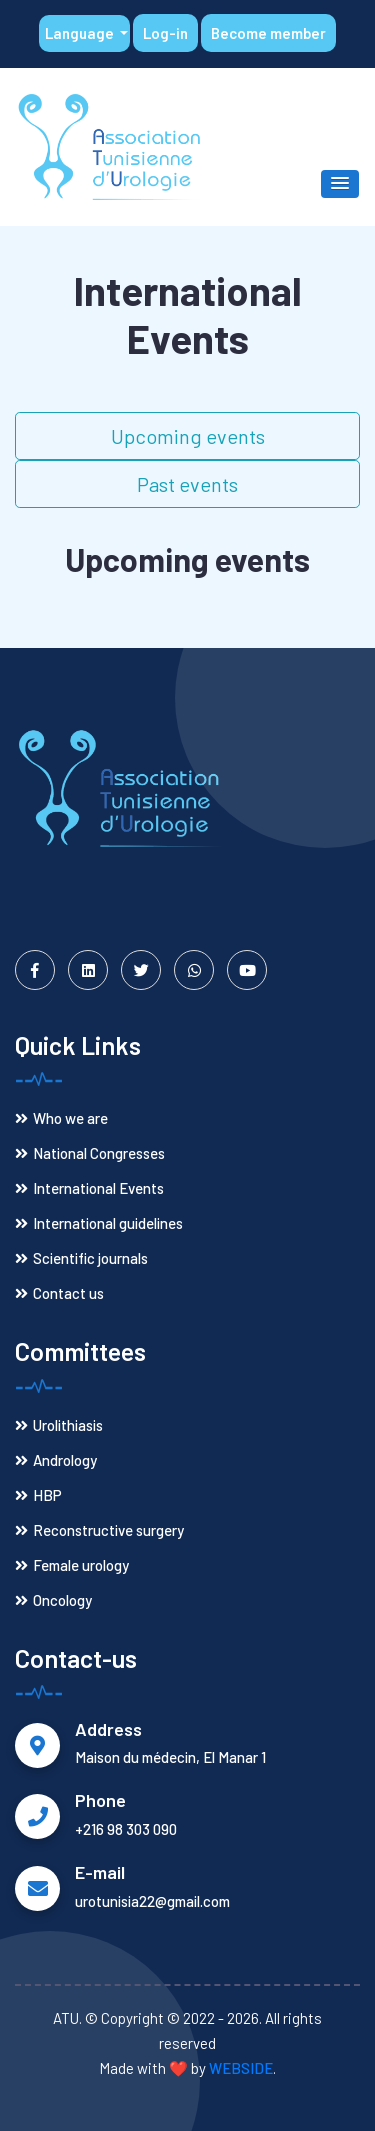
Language (81, 33)
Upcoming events (188, 436)
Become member (268, 33)
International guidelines (99, 1223)
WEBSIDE (241, 2068)
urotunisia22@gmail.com (152, 1901)
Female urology (72, 1565)
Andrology (56, 1460)
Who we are (61, 1118)
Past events (187, 484)
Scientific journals (81, 1258)
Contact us (59, 1293)
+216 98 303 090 (126, 1829)
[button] (340, 184)
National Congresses (90, 1153)
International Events (89, 1188)
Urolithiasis (59, 1425)
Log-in (165, 33)
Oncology (53, 1600)
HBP (38, 1495)
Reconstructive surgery (99, 1530)
